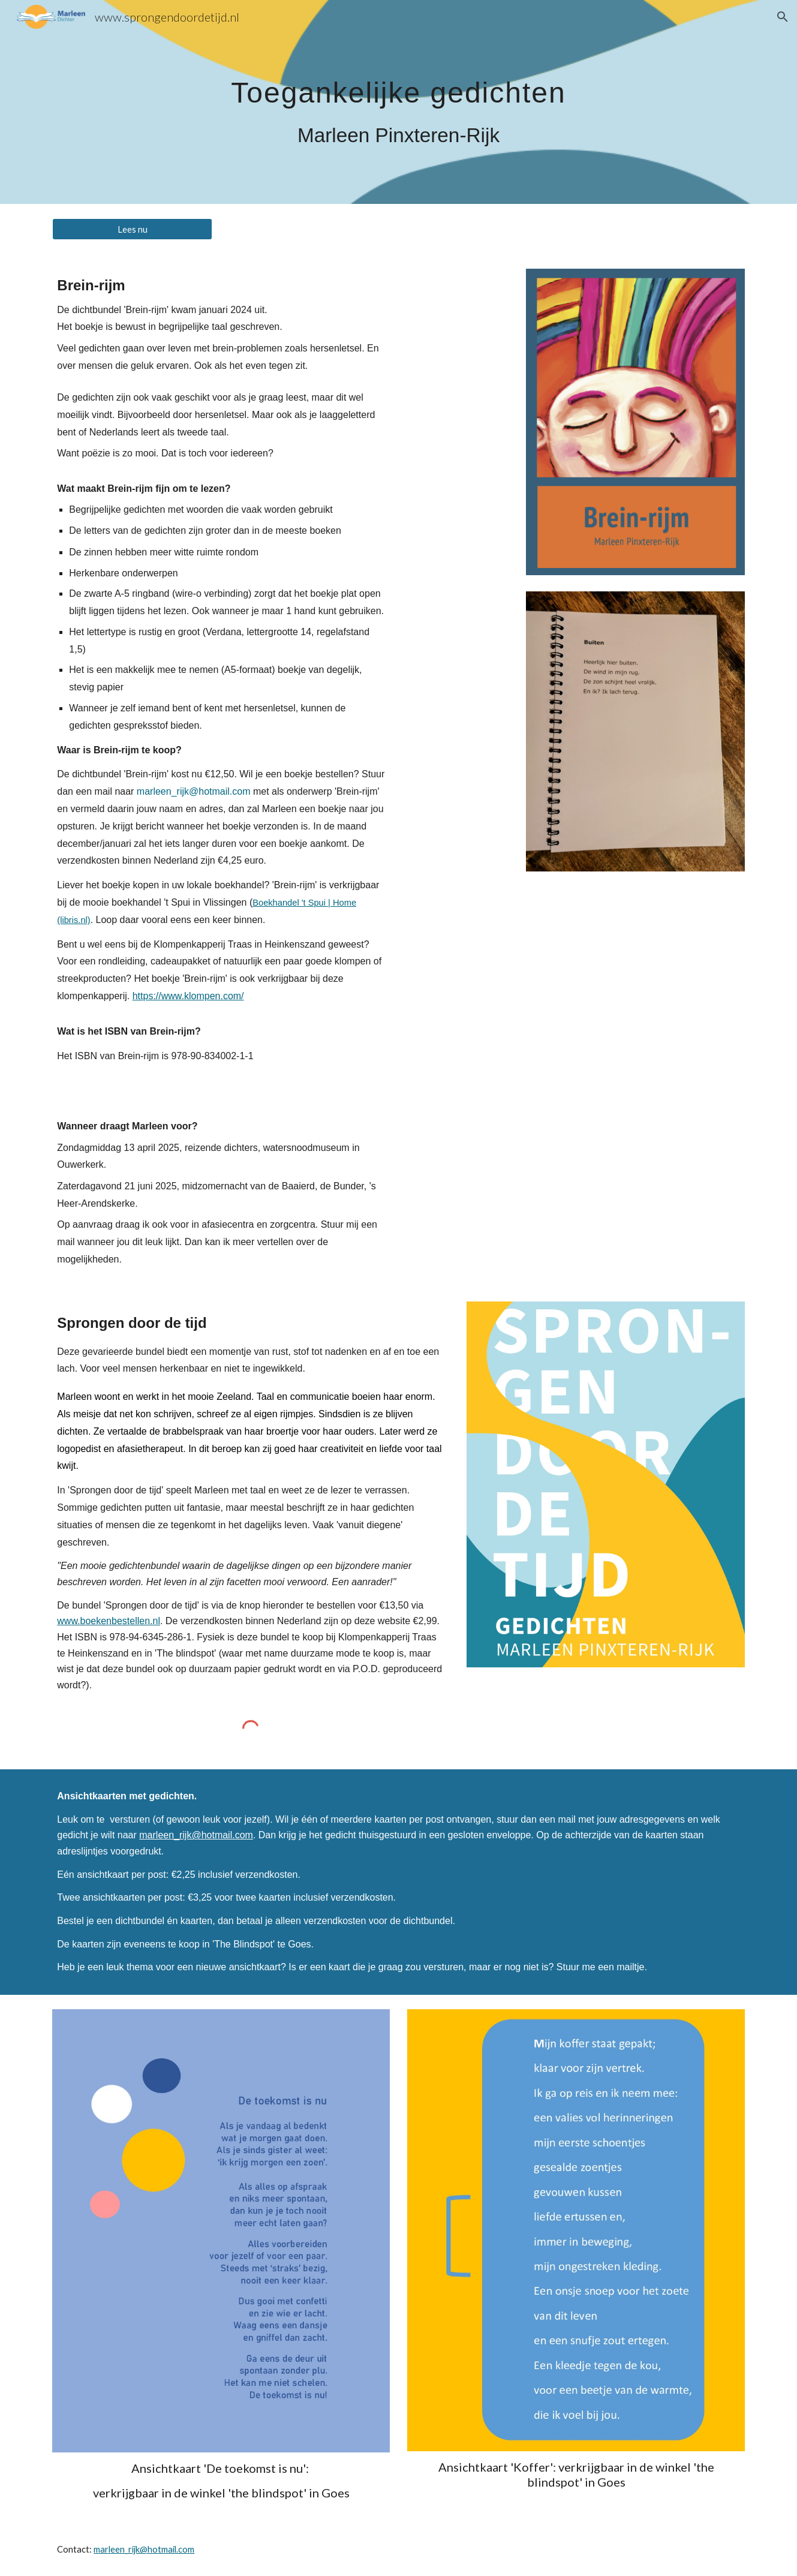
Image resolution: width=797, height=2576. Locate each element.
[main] (398, 102)
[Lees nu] (132, 229)
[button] (782, 16)
